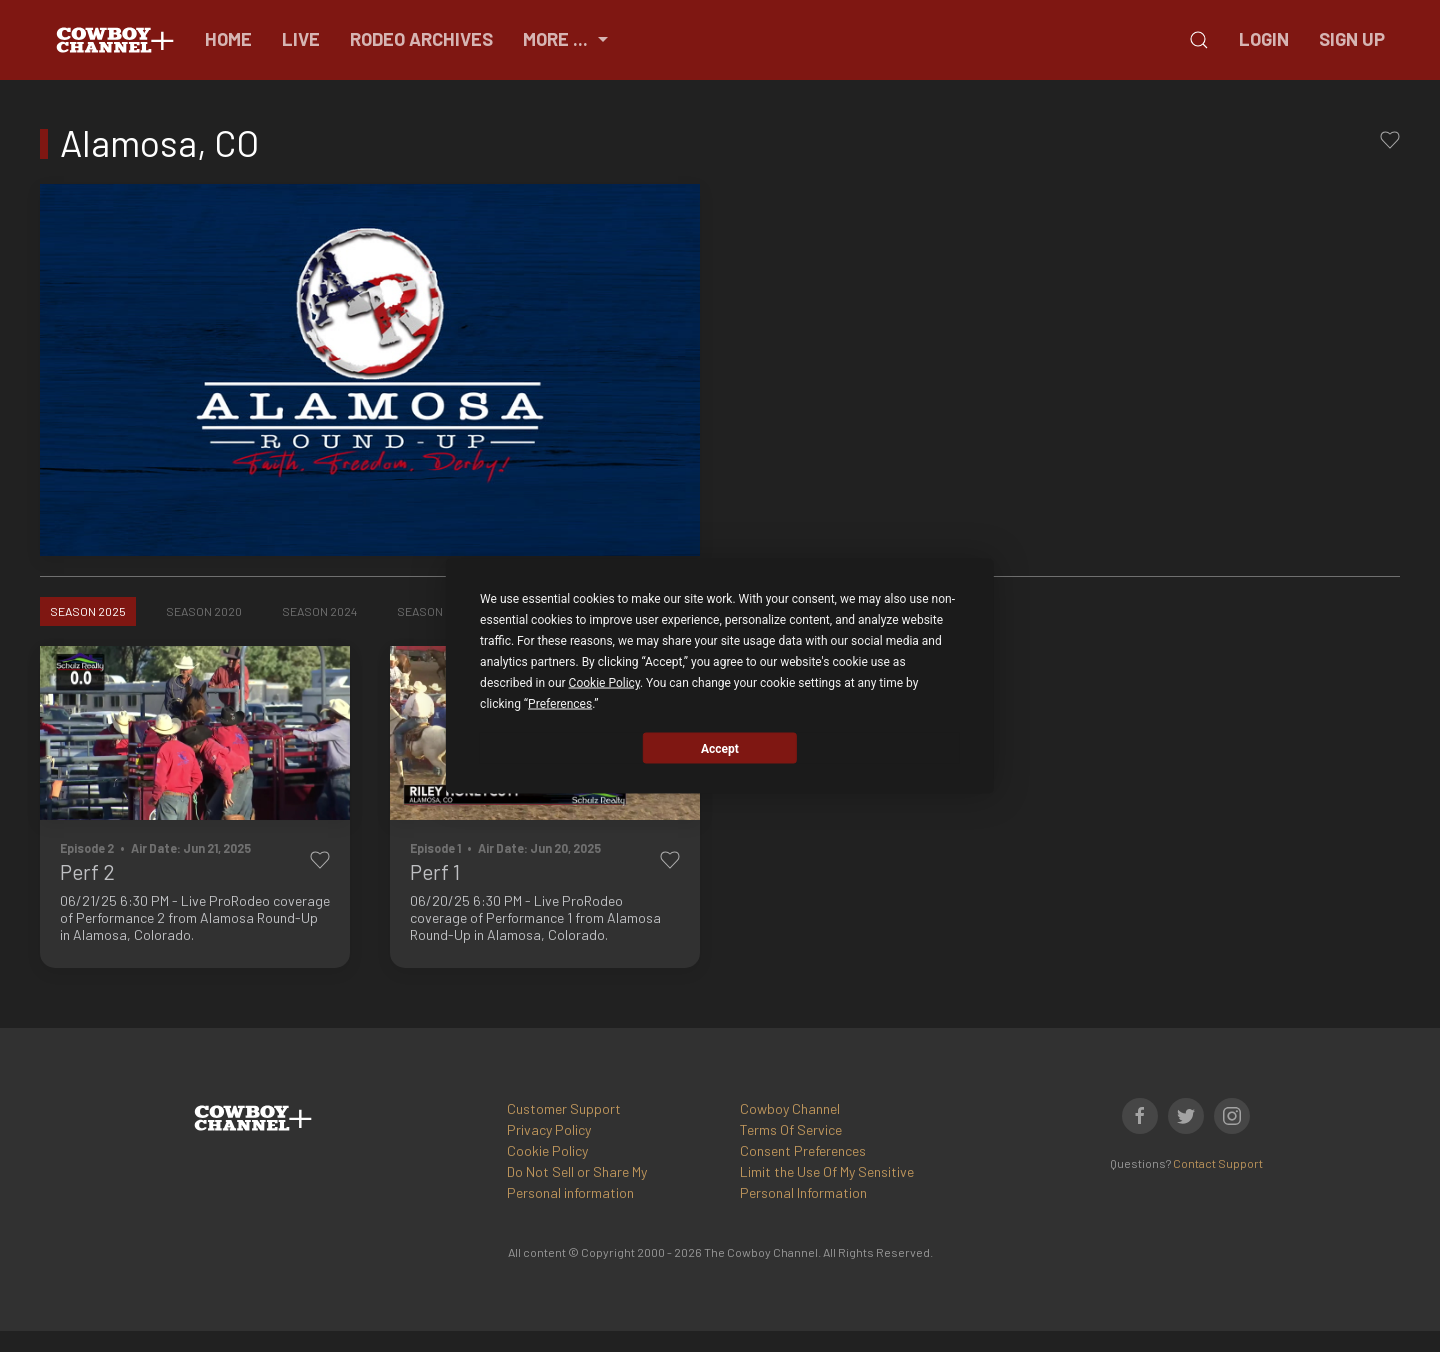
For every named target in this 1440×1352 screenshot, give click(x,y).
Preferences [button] (560, 704)
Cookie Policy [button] (604, 683)
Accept (720, 748)
